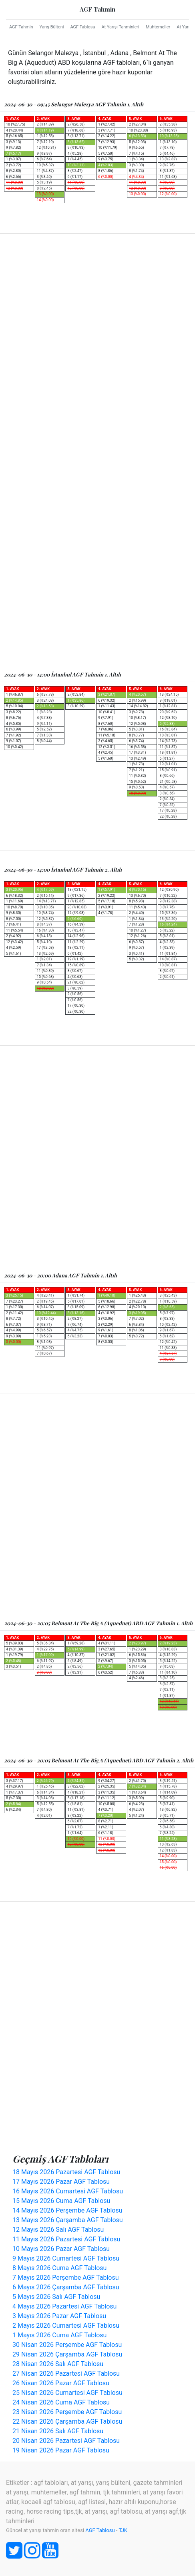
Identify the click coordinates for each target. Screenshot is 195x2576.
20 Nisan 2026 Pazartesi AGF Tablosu (66, 2440)
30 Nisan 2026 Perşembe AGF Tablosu (67, 2345)
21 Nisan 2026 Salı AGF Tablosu (57, 2431)
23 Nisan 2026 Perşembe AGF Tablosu (67, 2412)
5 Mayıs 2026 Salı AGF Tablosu (56, 2297)
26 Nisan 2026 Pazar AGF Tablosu (60, 2383)
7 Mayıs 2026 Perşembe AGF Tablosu (65, 2277)
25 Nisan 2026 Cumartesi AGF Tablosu (67, 2392)
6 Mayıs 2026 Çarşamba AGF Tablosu (65, 2287)
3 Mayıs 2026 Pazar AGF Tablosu (59, 2316)
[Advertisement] (97, 347)
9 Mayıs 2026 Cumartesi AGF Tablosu (65, 2258)
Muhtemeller (158, 27)
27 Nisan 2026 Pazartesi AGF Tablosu (66, 2373)
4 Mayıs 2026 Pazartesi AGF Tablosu (64, 2306)
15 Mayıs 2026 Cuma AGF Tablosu (61, 2201)
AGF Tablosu (82, 27)
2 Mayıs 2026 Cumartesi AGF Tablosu (65, 2325)
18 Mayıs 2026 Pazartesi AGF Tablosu (66, 2172)
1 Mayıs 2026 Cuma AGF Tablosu (59, 2335)
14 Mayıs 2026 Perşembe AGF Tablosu (67, 2210)
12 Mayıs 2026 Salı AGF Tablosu (58, 2229)
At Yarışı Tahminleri (120, 27)
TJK (123, 2530)
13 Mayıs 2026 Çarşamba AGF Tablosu (67, 2220)
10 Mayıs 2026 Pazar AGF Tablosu (61, 2249)
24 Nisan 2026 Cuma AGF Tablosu (61, 2402)
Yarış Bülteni (52, 27)
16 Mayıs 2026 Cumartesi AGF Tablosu (67, 2191)
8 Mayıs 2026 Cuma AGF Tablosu (59, 2268)
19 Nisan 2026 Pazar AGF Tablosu (60, 2450)
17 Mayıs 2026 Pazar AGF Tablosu (61, 2181)
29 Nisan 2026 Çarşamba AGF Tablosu (67, 2354)
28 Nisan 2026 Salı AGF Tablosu (57, 2364)
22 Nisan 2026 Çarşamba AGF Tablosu (67, 2421)
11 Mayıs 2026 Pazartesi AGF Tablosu (66, 2239)
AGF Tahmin (97, 9)
